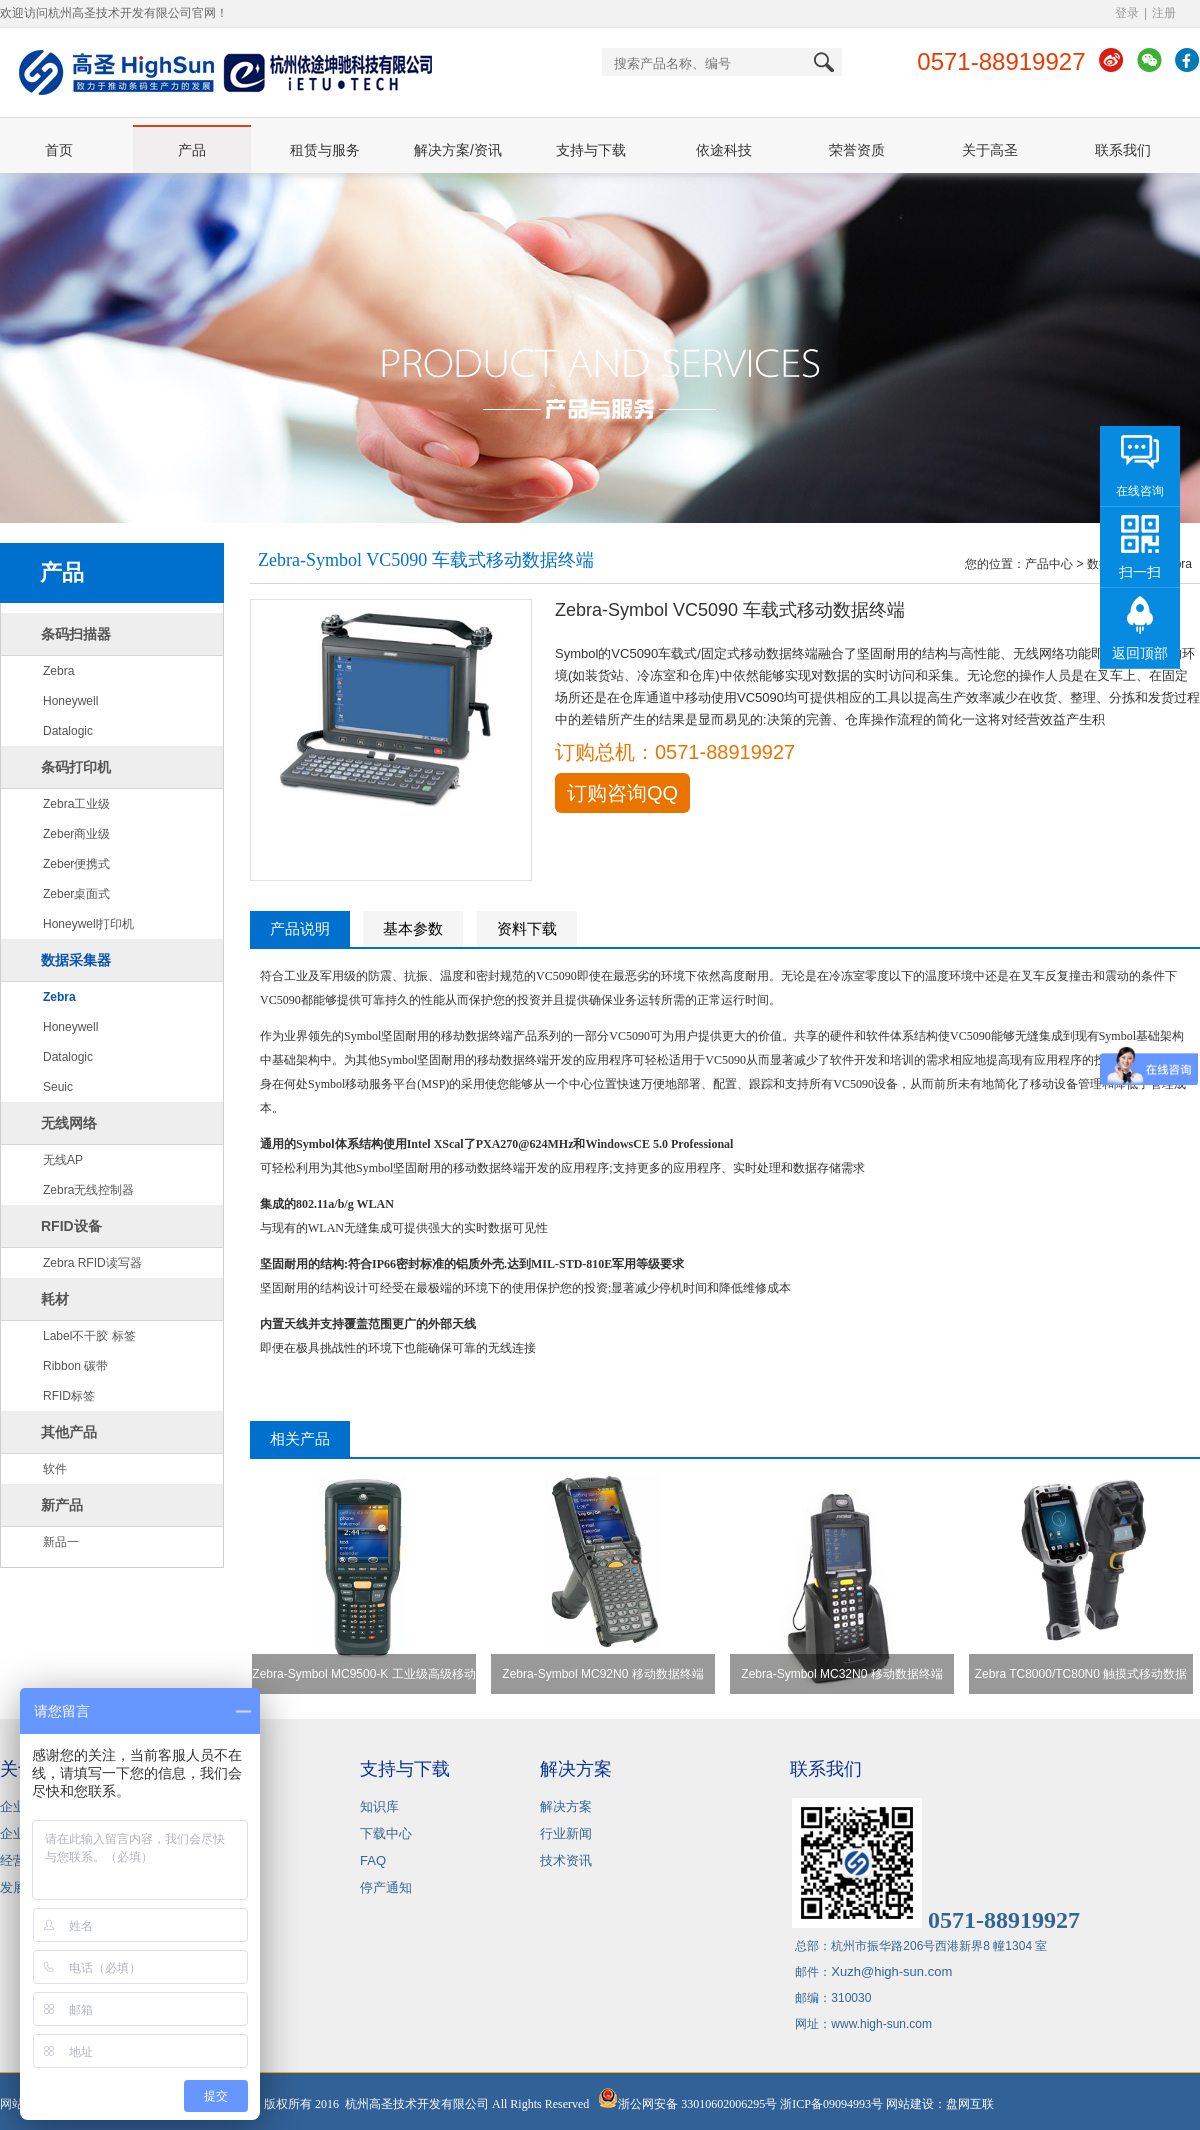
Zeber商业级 (76, 834)
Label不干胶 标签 (89, 1336)
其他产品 (69, 1432)
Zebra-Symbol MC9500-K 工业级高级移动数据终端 (363, 1680)
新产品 (62, 1505)
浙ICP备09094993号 (831, 2104)
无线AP (63, 1160)
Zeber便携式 (76, 864)
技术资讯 (566, 1860)
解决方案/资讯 (458, 150)
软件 (55, 1469)
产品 (192, 150)
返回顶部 (1140, 653)
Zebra (58, 671)
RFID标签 (69, 1396)
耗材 (55, 1299)
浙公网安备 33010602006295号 (687, 2104)
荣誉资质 (857, 150)
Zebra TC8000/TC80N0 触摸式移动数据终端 (1081, 1680)
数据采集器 (76, 960)
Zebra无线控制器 (88, 1190)
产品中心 (1049, 564)
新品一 (61, 1542)
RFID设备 (71, 1226)
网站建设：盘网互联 (944, 2104)
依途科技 (724, 150)
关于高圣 (990, 150)
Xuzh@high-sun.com (891, 1971)
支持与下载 (591, 150)
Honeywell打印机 (88, 924)
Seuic (58, 1087)
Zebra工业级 (76, 804)
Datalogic (68, 731)
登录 (1127, 13)
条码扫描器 (76, 634)
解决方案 (566, 1806)
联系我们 (1123, 150)
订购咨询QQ (622, 793)
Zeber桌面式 (76, 894)
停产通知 (386, 1887)
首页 (59, 150)
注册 (1164, 13)
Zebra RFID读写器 (92, 1263)
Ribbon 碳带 (75, 1366)
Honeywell (70, 701)
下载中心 (386, 1833)
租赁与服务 (325, 150)
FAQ (373, 1860)
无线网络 (69, 1123)
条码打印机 (76, 767)
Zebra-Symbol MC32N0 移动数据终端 (841, 1674)
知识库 (379, 1806)
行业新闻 (566, 1833)
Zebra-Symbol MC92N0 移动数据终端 (602, 1674)
